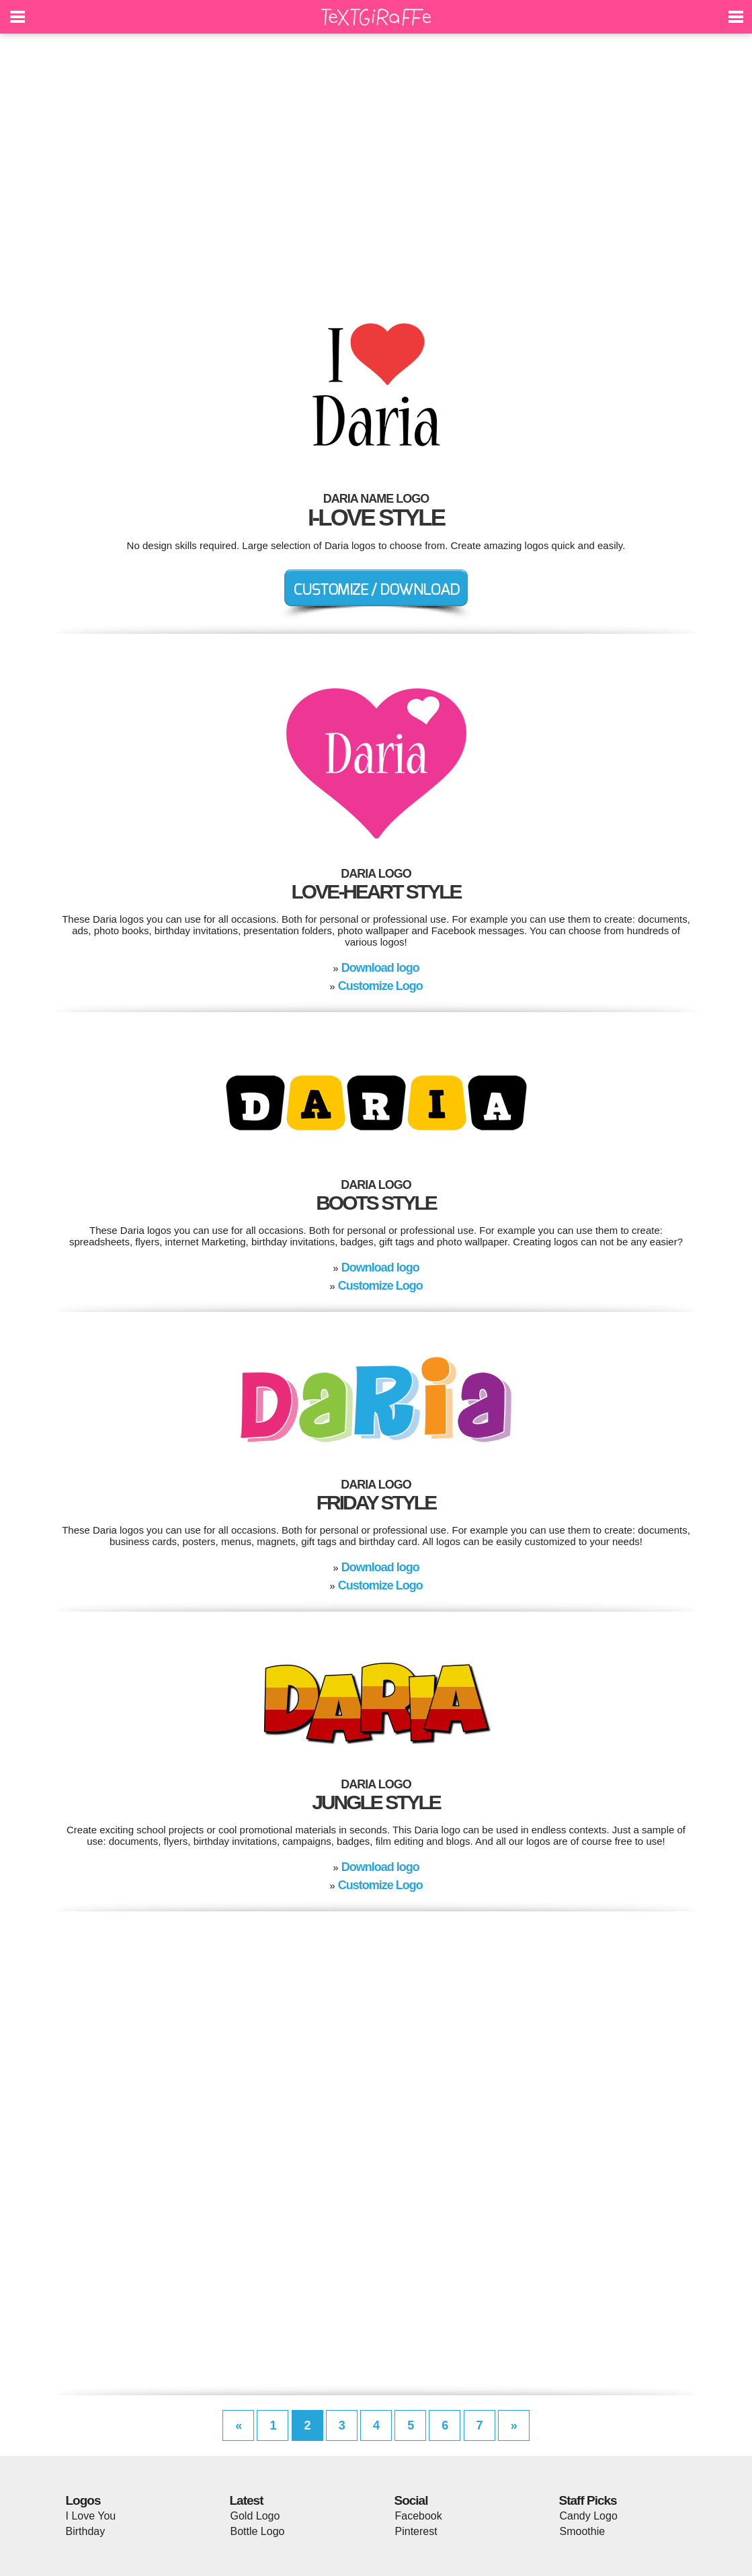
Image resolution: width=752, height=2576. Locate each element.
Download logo (380, 967)
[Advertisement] (376, 168)
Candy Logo (589, 2516)
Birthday (86, 2531)
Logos (83, 2500)
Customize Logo (380, 986)
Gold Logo (255, 2516)
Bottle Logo (258, 2531)
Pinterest (416, 2531)
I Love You (91, 2516)
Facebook (418, 2516)
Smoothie (582, 2531)
